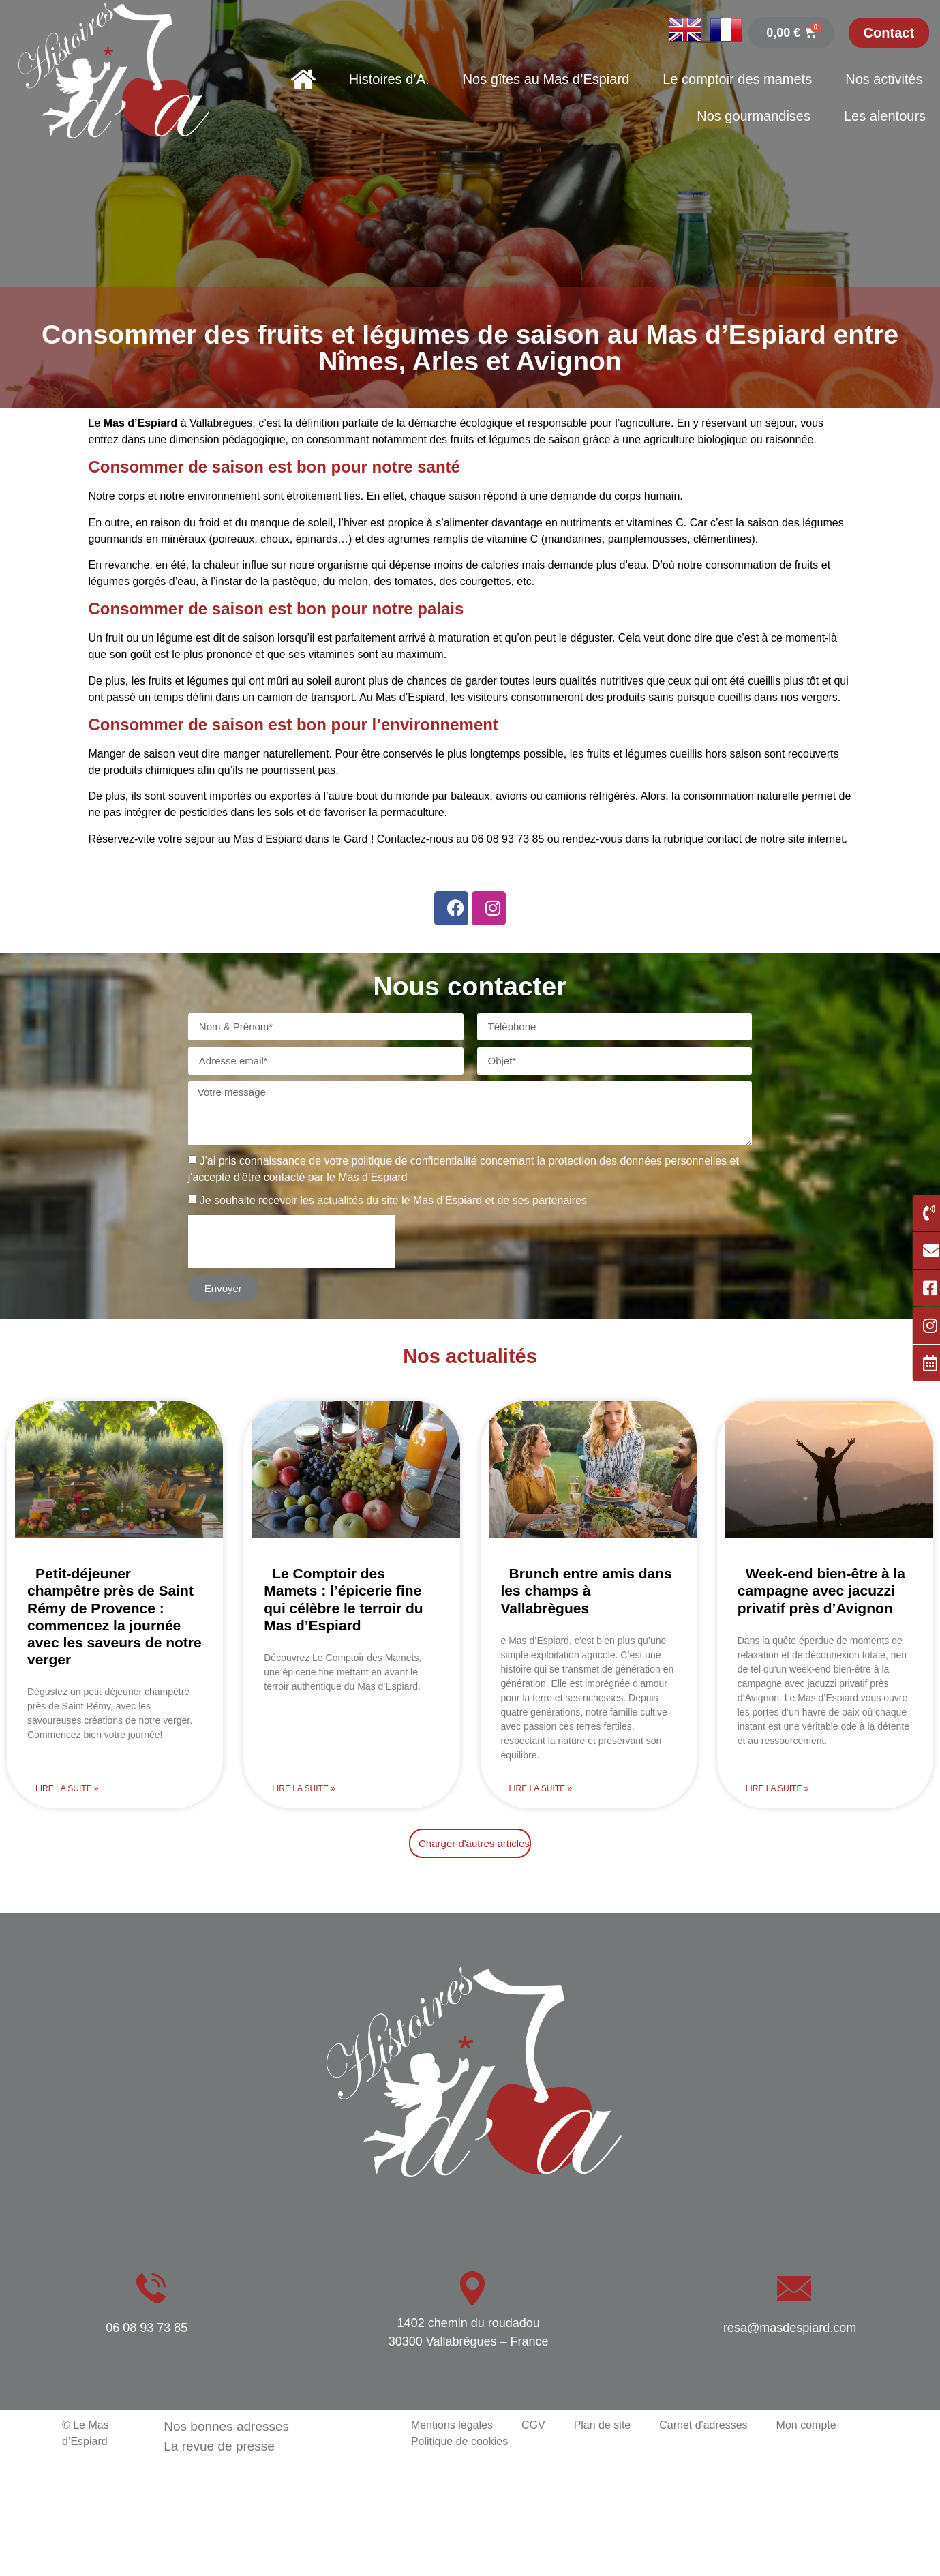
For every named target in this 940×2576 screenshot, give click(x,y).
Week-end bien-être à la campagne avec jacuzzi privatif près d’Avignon (821, 1590)
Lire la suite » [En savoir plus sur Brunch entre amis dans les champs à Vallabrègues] (541, 1788)
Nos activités (883, 79)
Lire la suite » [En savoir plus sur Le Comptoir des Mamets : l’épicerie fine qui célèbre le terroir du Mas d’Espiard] (303, 1788)
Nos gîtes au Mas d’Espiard (546, 79)
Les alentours (885, 115)
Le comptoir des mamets (737, 79)
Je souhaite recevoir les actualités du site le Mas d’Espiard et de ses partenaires (393, 1200)
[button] (470, 1843)
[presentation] (291, 1241)
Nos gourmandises (753, 115)
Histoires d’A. (389, 79)
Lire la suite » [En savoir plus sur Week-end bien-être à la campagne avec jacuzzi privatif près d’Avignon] (777, 1788)
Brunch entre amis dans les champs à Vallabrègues (586, 1590)
